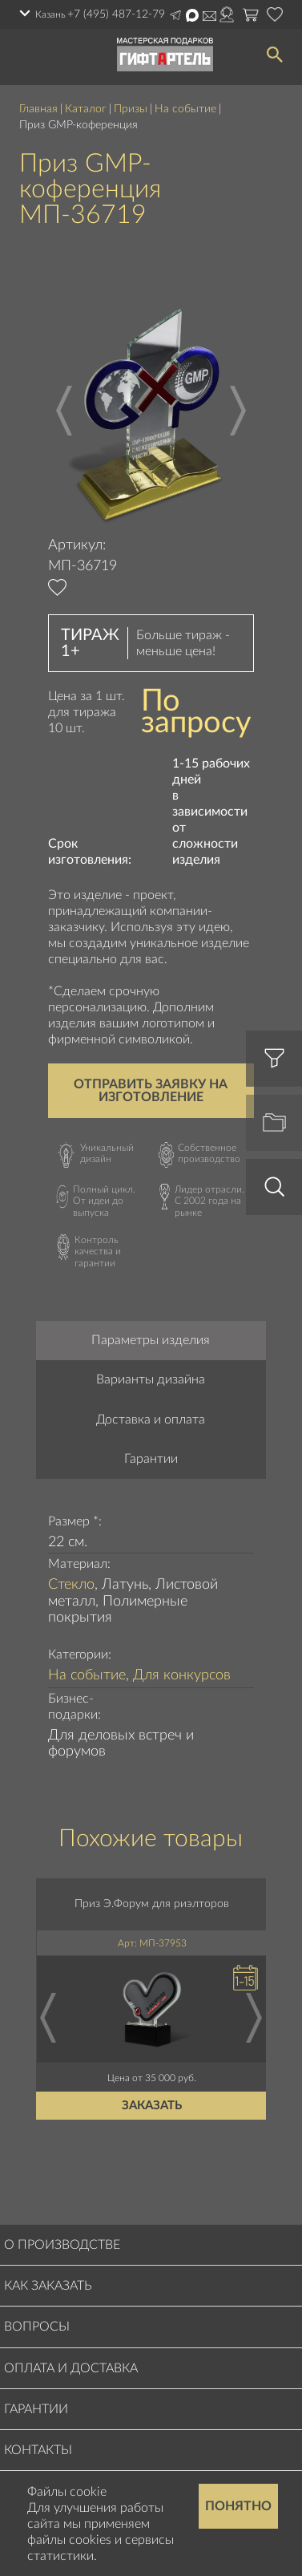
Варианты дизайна (150, 1379)
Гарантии (151, 1458)
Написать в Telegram (175, 15)
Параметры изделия (150, 1340)
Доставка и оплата (150, 1419)
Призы (130, 109)
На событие (185, 109)
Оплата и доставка (71, 2368)
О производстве (62, 2244)
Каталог (86, 109)
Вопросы (37, 2326)
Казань (50, 14)
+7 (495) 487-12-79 (116, 14)
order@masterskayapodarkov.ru (209, 16)
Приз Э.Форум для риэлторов (152, 1904)
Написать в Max (192, 15)
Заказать (153, 2106)
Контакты (38, 2450)
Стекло (71, 1585)
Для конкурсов (182, 1675)
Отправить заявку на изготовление (151, 1091)
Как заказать (48, 2285)
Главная (38, 109)
